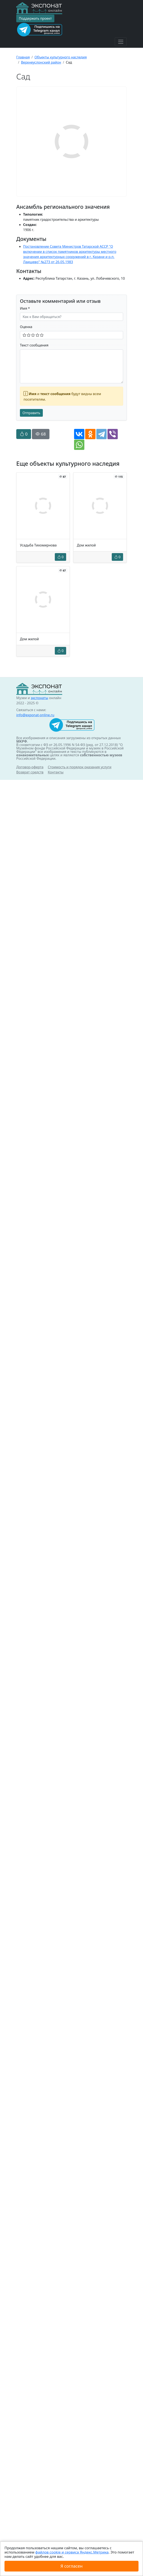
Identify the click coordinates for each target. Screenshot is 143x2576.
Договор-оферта (29, 767)
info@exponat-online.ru (35, 715)
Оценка (26, 326)
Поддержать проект (35, 18)
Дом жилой (86, 545)
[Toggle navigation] (121, 41)
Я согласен (71, 2566)
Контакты (55, 772)
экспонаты (39, 697)
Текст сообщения (34, 345)
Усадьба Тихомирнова (38, 545)
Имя (25, 308)
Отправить (31, 412)
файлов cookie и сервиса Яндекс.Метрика (72, 2552)
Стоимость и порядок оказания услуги (79, 767)
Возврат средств (29, 772)
